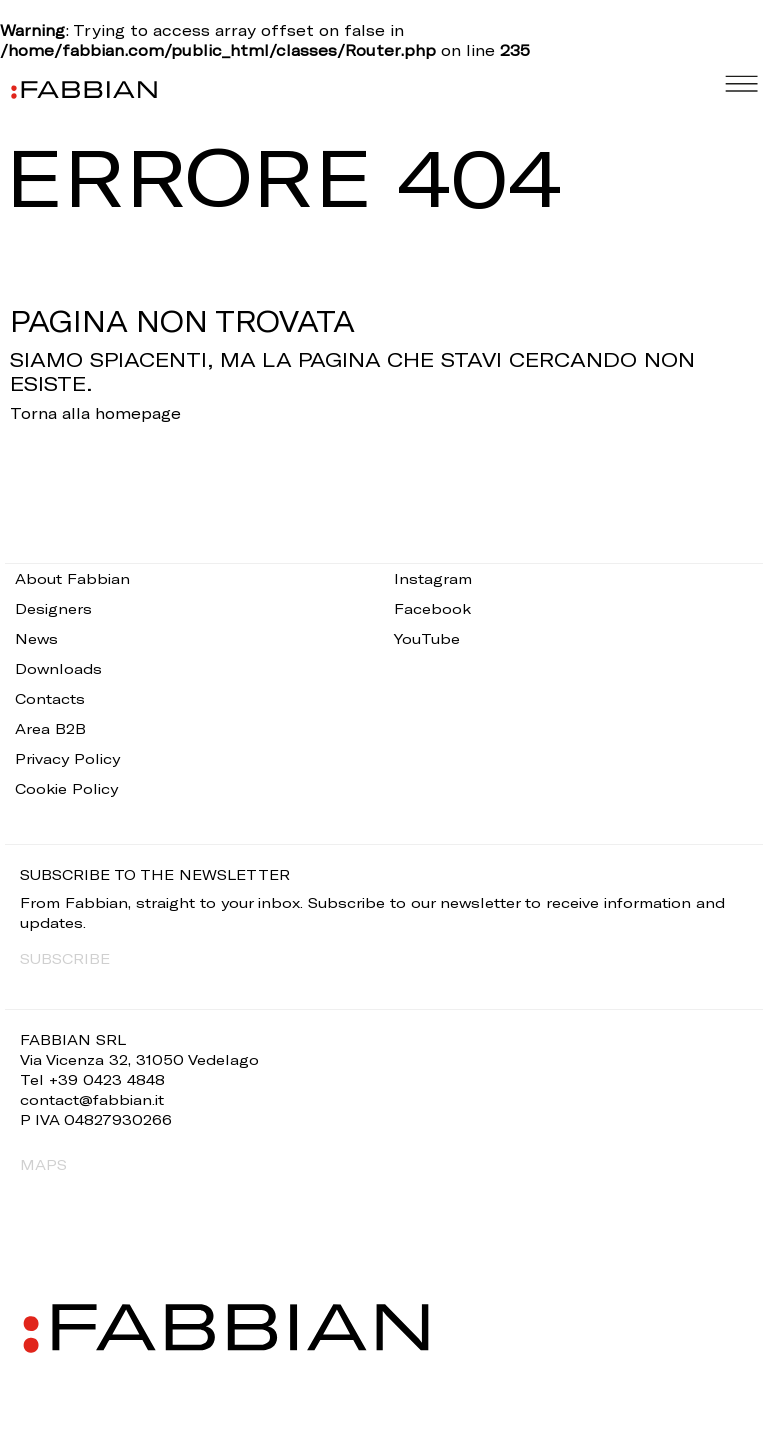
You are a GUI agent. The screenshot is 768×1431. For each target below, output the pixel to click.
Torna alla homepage (95, 413)
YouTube (427, 638)
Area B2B (50, 728)
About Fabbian (72, 578)
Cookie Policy (66, 788)
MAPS (43, 1164)
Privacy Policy (67, 758)
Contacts (50, 698)
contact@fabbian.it (92, 1099)
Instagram (433, 578)
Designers (53, 608)
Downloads (58, 668)
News (36, 638)
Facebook (432, 608)
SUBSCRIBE (65, 958)
